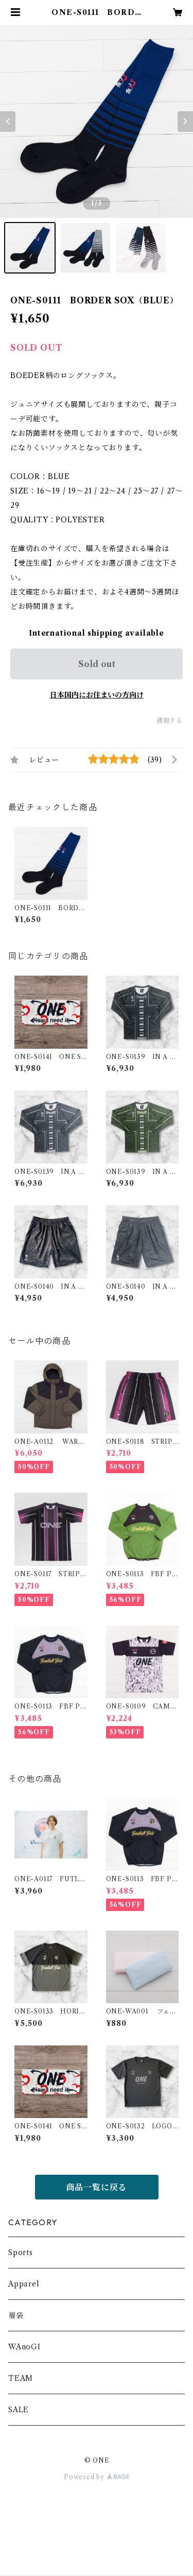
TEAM (20, 2378)
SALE (18, 2409)
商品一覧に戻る (96, 2187)
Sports (20, 2252)
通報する (169, 720)
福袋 (16, 2315)
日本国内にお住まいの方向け (97, 695)
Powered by (96, 2477)
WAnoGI (24, 2346)
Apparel (24, 2284)
